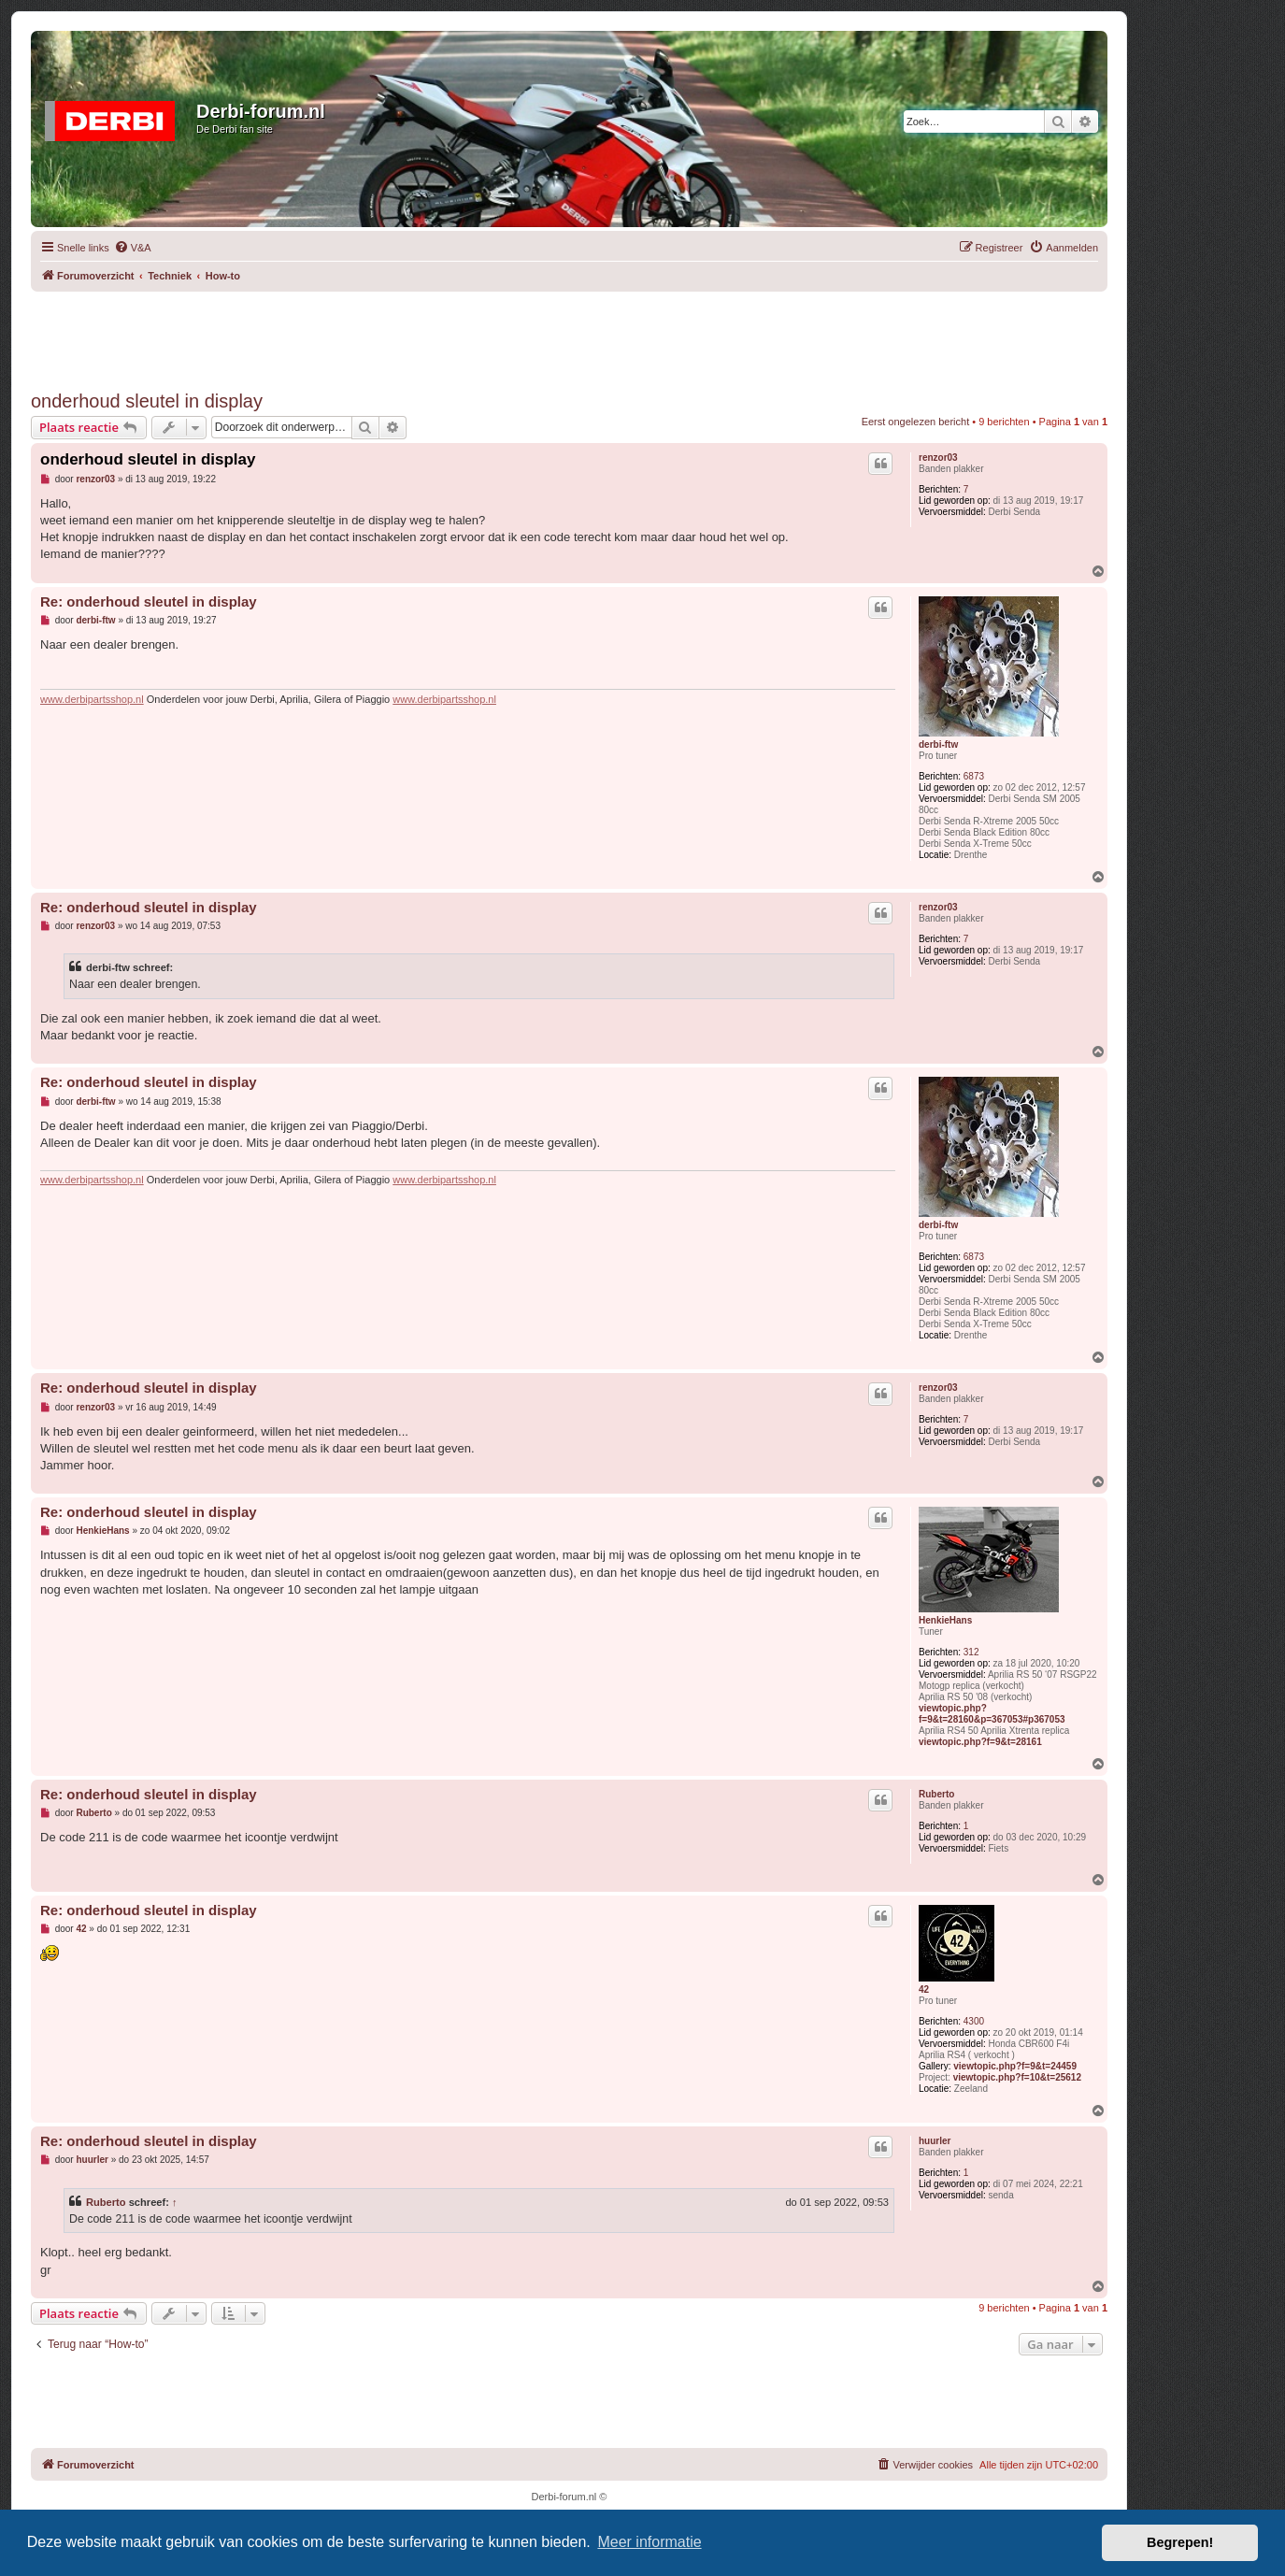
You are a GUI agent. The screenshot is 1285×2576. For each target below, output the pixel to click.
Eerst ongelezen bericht (916, 421)
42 (924, 1989)
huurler (934, 2141)
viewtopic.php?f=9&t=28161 (980, 1742)
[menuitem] (132, 247)
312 (971, 1652)
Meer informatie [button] (649, 2542)
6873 (974, 776)
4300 (974, 2021)
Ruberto (936, 1794)
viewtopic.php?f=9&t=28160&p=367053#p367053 (992, 1713)
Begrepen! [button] (1180, 2542)
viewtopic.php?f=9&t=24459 (1015, 2066)
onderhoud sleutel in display (147, 401)
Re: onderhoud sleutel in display (148, 601)
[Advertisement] (569, 334)
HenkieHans (945, 1620)
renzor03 (938, 457)
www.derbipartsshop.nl (92, 699)
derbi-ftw (938, 744)
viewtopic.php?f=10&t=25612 (1017, 2077)
